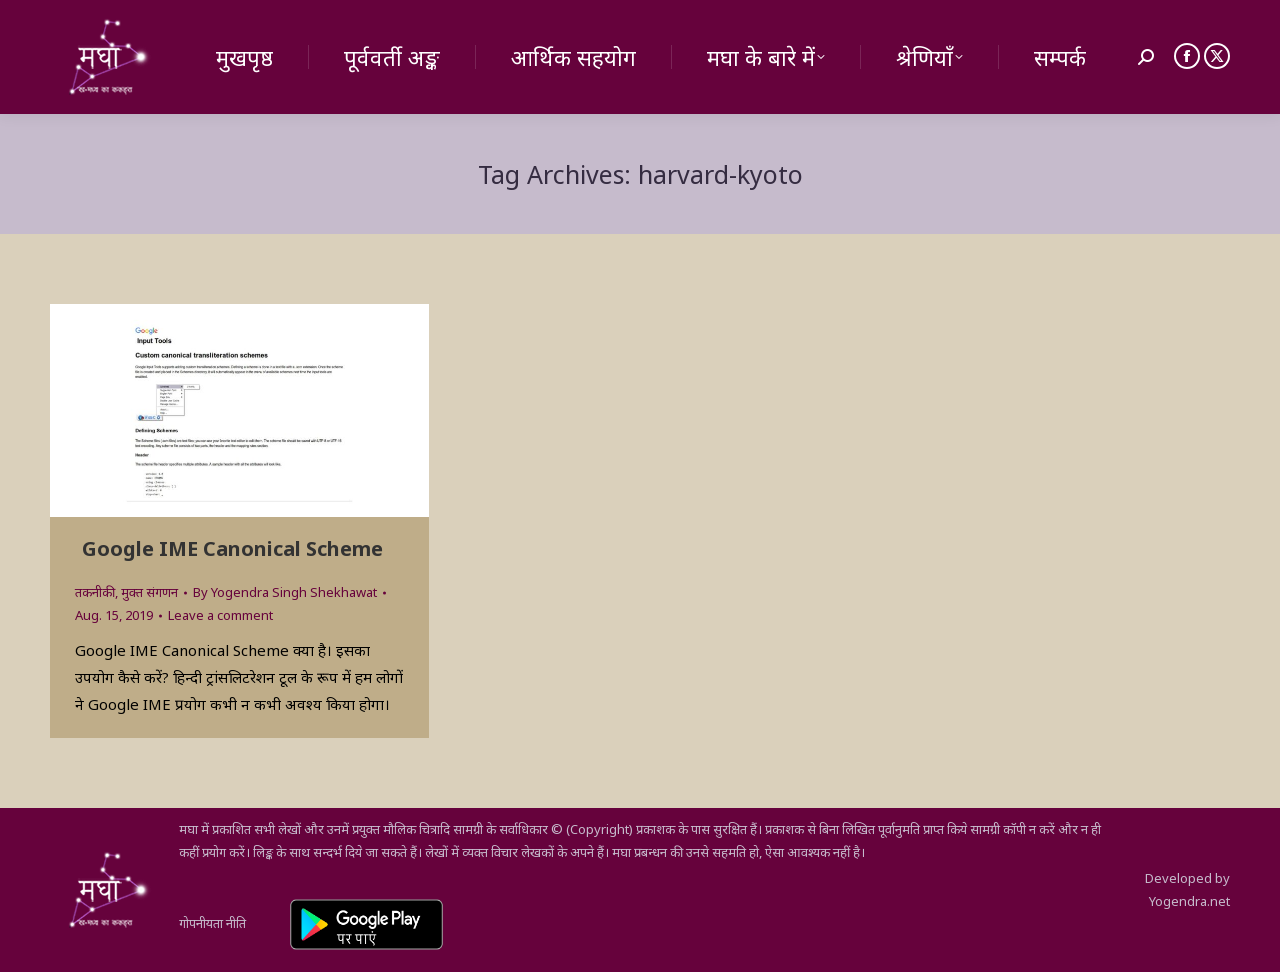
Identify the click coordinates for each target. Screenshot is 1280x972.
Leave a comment (220, 615)
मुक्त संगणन (149, 592)
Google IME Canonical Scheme (232, 548)
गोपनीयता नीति (212, 923)
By (285, 592)
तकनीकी (95, 592)
